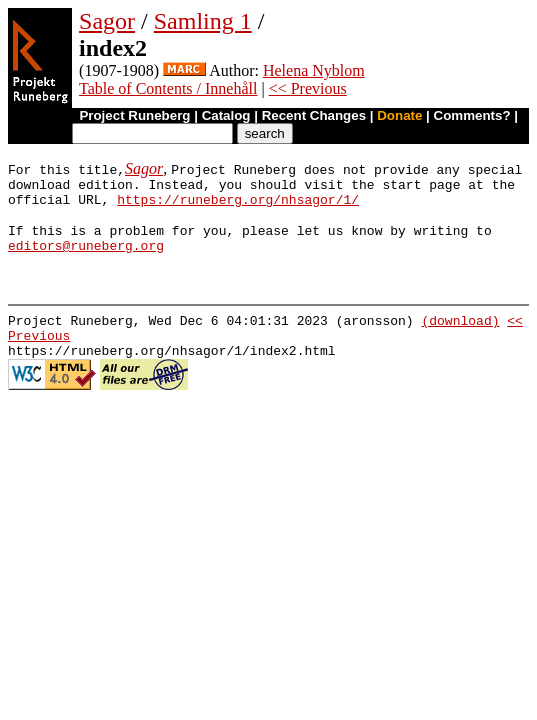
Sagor (107, 21)
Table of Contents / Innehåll (168, 88)
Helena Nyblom (314, 70)
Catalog (226, 115)
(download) (460, 335)
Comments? (472, 115)
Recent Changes (314, 115)
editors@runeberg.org (86, 257)
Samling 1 (203, 21)
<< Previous (308, 88)
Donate (399, 115)
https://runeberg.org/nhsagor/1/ (238, 205)
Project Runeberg (134, 115)
